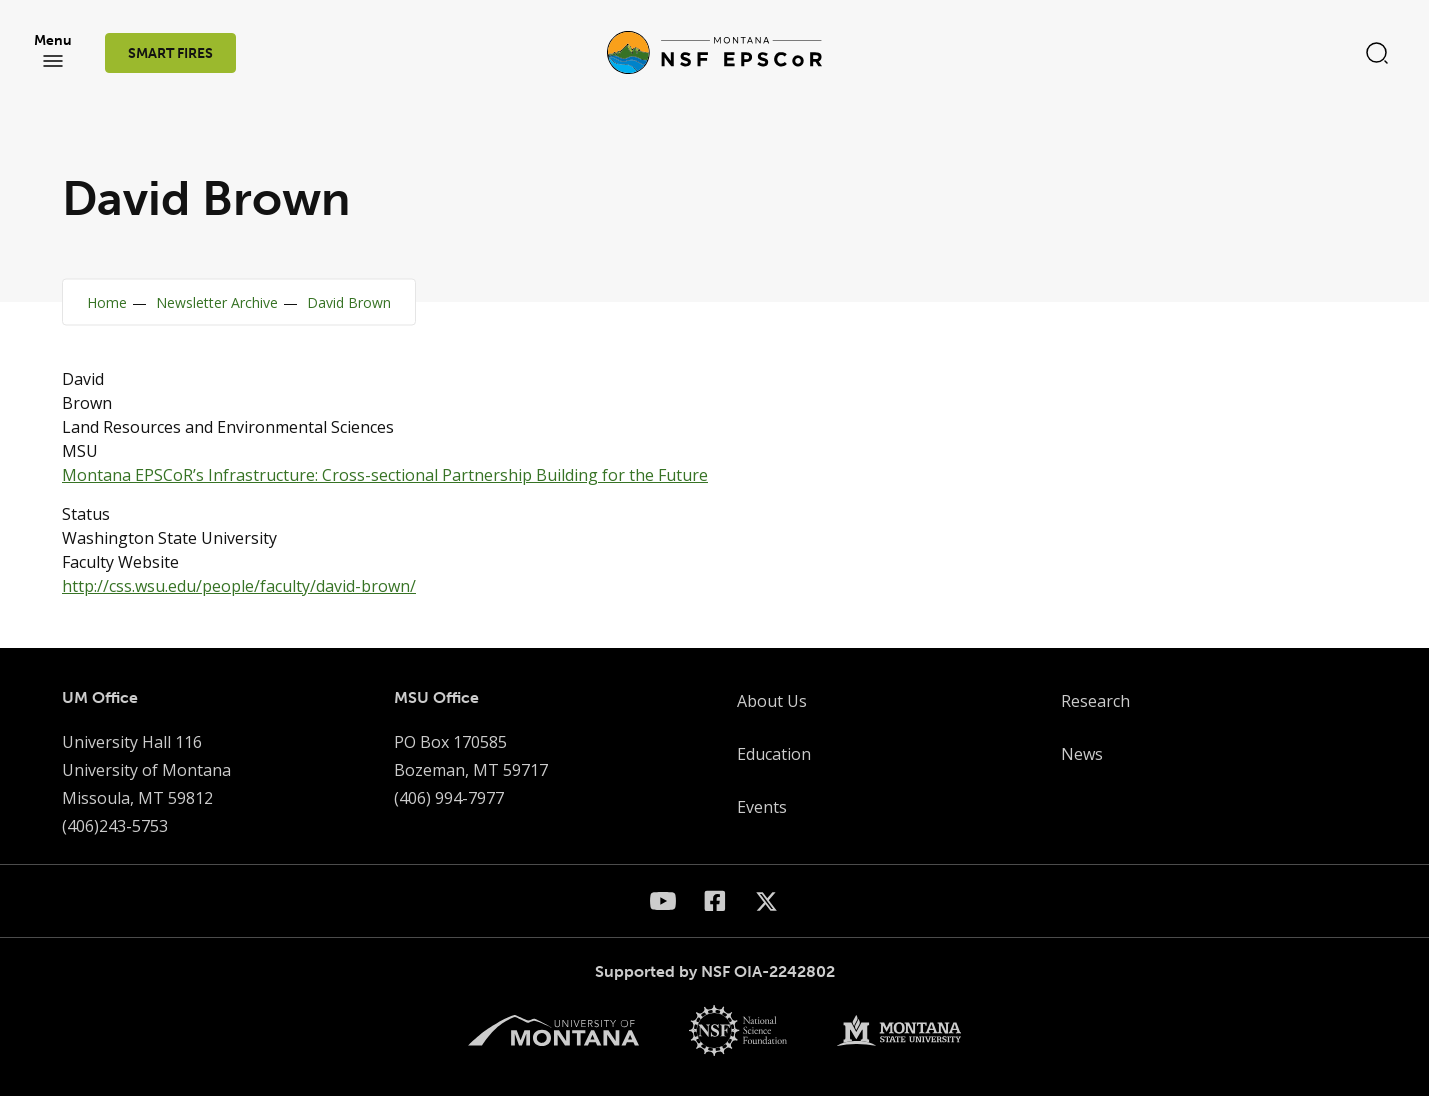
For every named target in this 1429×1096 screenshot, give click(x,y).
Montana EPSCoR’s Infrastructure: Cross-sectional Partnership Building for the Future (385, 475)
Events (762, 807)
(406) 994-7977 (449, 798)
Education (774, 754)
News (1082, 754)
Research (1095, 701)
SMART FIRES (170, 53)
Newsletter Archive (217, 302)
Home (107, 302)
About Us (772, 701)
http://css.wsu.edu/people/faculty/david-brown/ (239, 586)
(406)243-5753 (115, 826)
